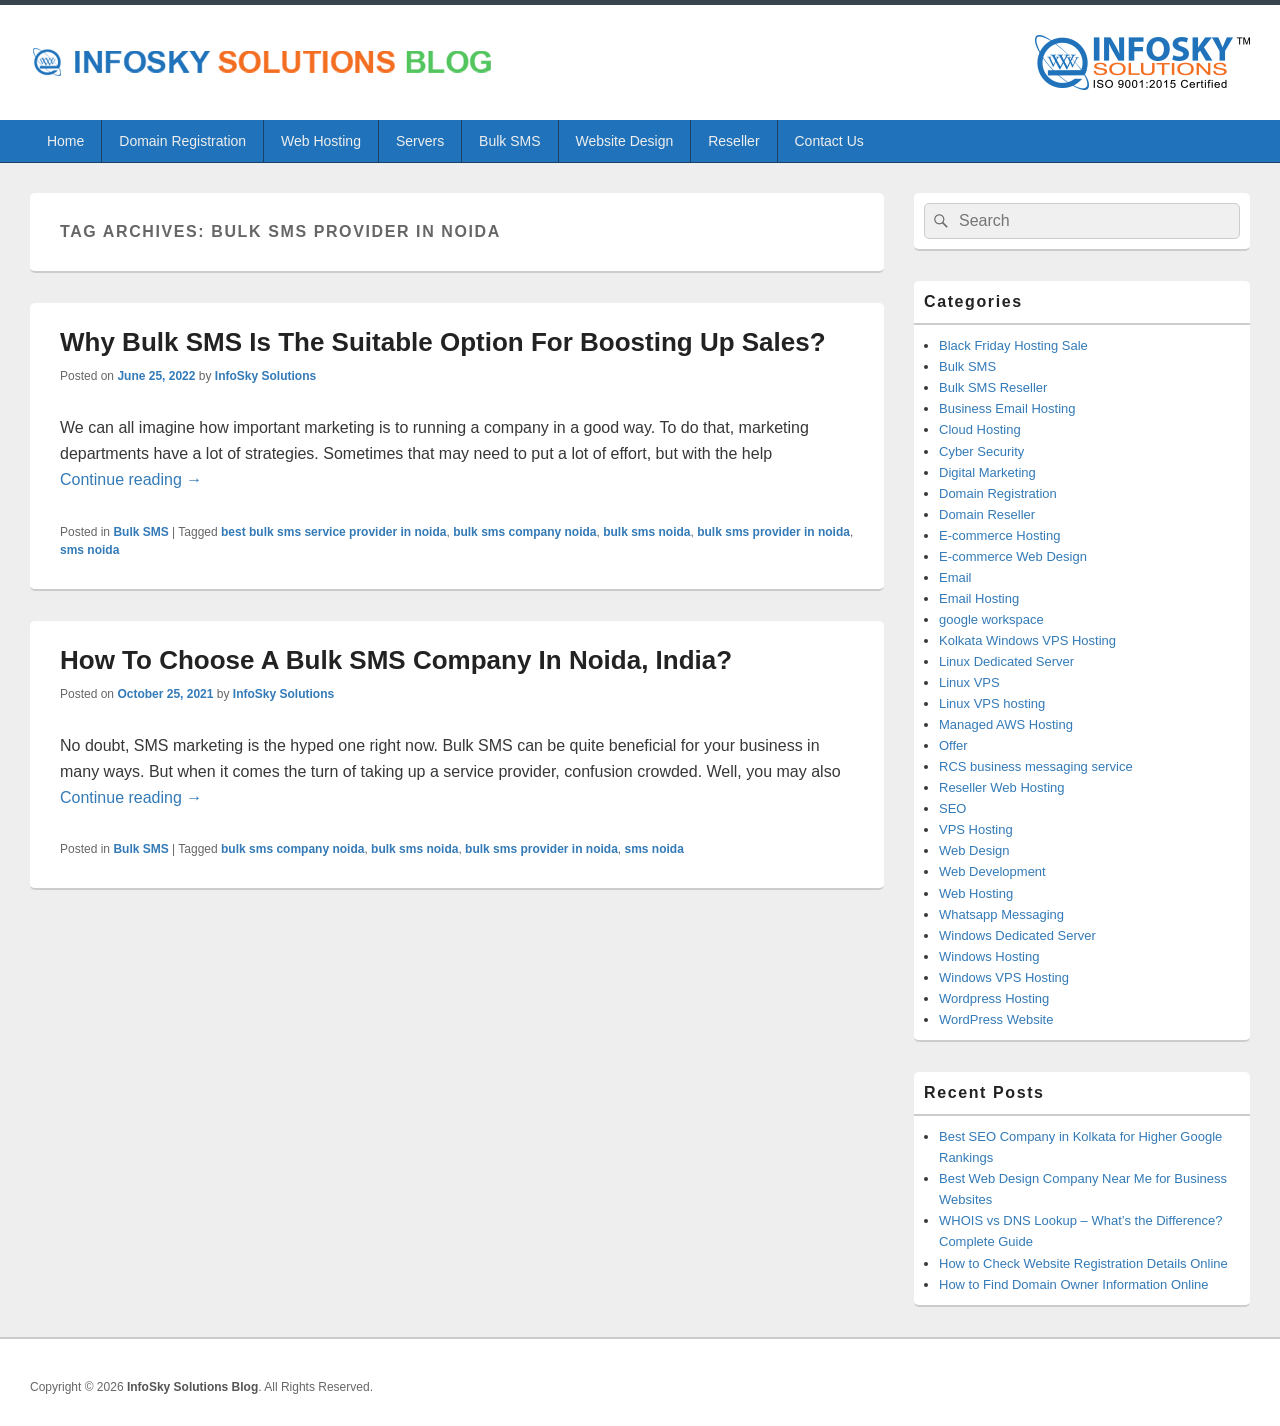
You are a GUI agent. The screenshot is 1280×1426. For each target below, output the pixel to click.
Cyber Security (981, 451)
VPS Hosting (976, 829)
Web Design (974, 850)
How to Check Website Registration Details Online (1083, 1263)
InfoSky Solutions (265, 376)
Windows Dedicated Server (1017, 935)
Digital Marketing (987, 472)
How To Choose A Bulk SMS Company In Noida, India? (396, 660)
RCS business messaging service (1036, 766)
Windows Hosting (989, 956)
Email (955, 577)
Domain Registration (182, 141)
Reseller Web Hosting (1001, 787)
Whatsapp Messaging (1001, 914)
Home (65, 141)
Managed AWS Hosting (1006, 724)
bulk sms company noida (524, 532)
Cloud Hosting (980, 429)
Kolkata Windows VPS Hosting (1027, 640)
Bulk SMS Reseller (993, 387)
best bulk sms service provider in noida (333, 532)
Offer (953, 745)
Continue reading (131, 479)
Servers (420, 141)
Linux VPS (969, 682)
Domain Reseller (987, 514)
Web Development (992, 871)
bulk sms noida (646, 532)
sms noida (89, 550)
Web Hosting (321, 141)
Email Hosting (979, 598)
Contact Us (829, 141)
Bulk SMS (509, 141)
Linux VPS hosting (992, 703)
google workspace (991, 619)
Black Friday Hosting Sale (1013, 345)
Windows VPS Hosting (1004, 977)
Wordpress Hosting (994, 998)
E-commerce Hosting (999, 535)
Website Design (624, 141)
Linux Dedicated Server (1006, 661)
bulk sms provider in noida (773, 532)
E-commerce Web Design (1013, 556)
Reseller (733, 141)
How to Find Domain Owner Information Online (1074, 1284)
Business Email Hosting (1007, 408)
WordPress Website (996, 1019)
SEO (952, 808)
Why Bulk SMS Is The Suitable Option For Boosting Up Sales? (443, 342)
